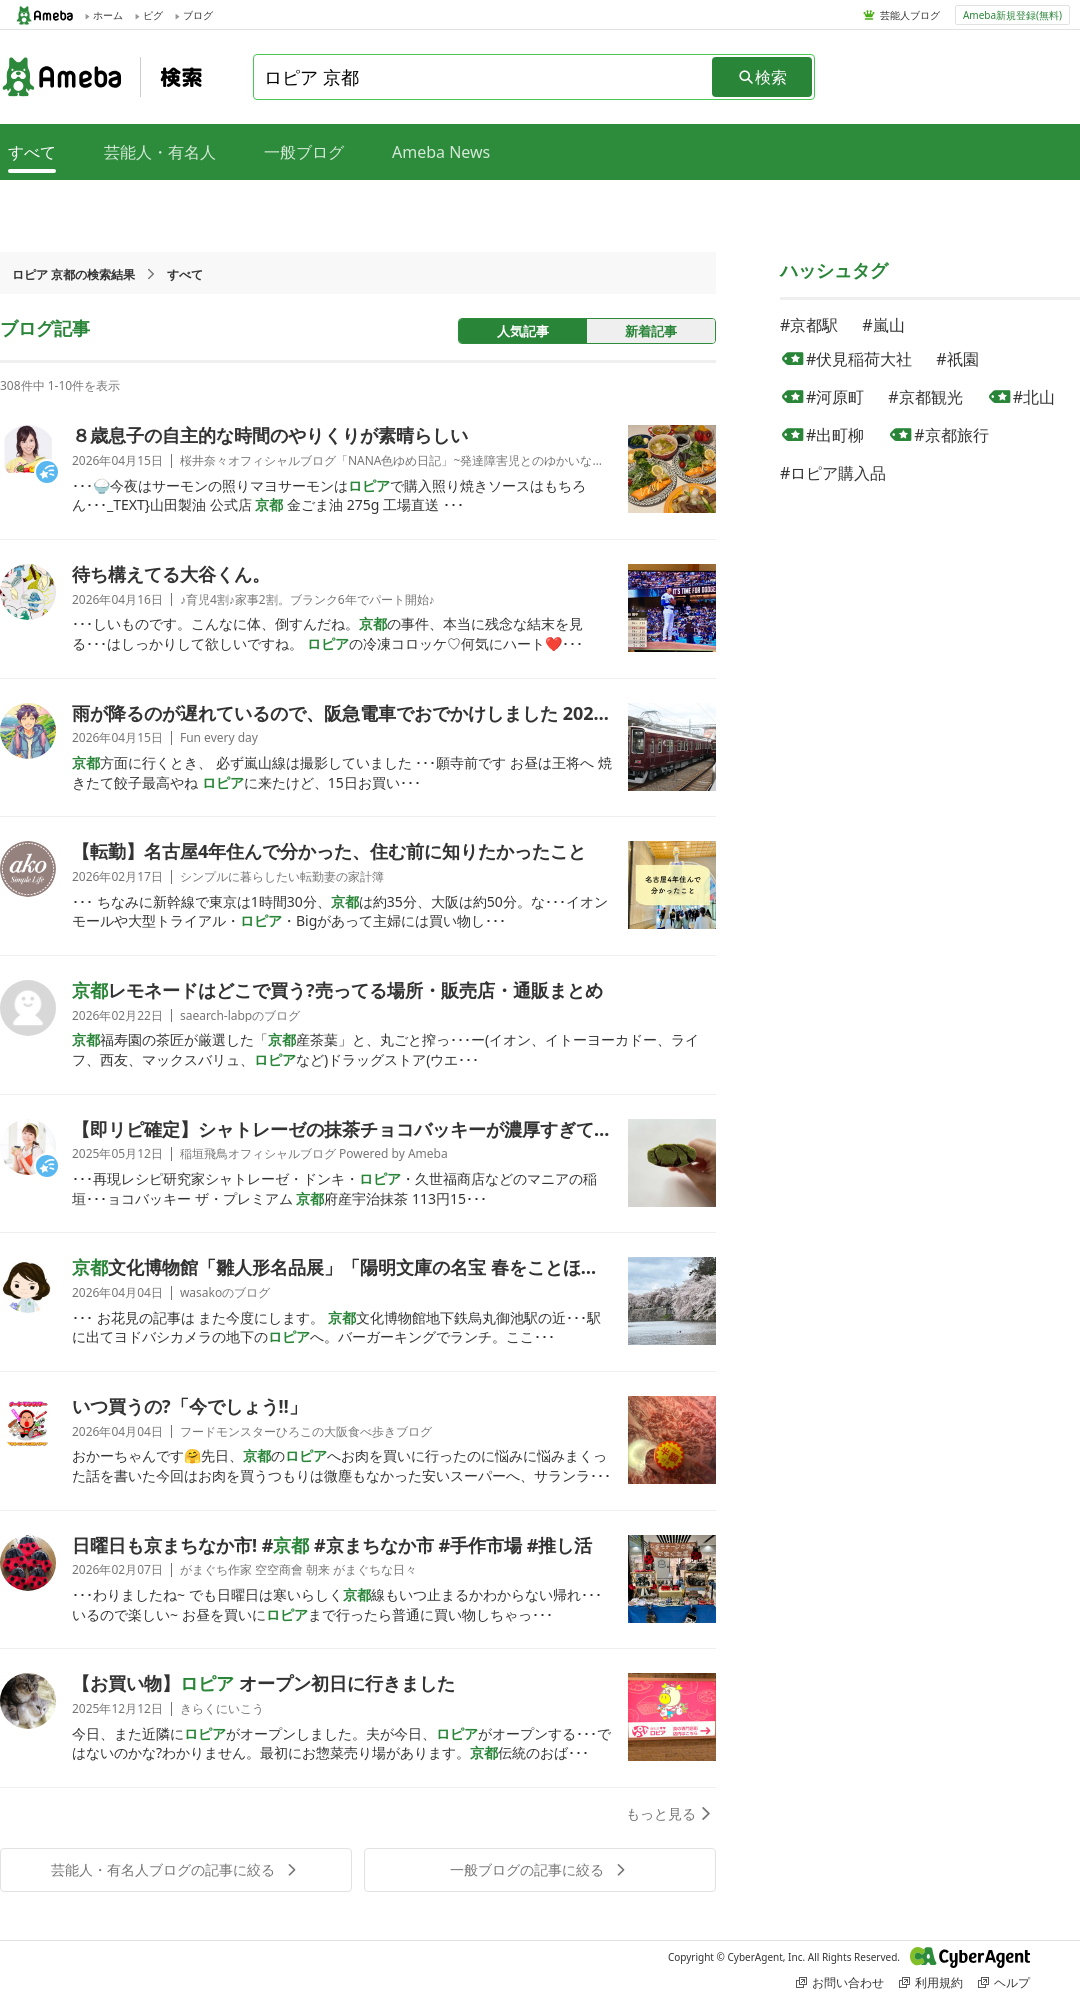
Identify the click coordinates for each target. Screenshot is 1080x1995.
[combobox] (484, 77)
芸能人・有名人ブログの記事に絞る (176, 1869)
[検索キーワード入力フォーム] (484, 77)
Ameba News (441, 152)
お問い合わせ (840, 1982)
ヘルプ (1004, 1982)
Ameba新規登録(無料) (1012, 15)
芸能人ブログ (910, 15)
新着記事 (651, 331)
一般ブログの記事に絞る (540, 1869)
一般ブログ (304, 152)
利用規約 (931, 1982)
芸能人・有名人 (160, 152)
